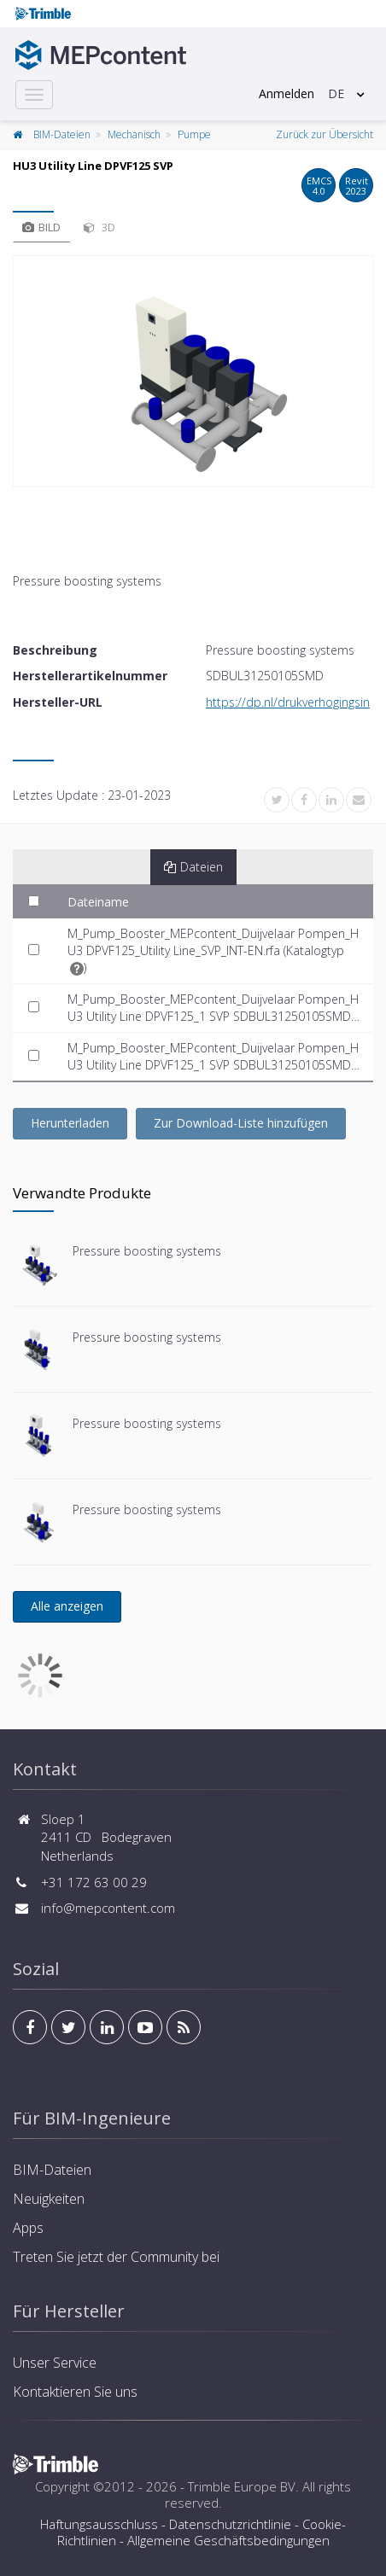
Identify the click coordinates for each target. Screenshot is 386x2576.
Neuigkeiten (49, 2198)
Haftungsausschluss (99, 2523)
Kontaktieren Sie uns (75, 2391)
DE (336, 93)
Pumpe (194, 134)
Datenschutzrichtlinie (230, 2523)
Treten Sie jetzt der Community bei (116, 2256)
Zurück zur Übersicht (324, 134)
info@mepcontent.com (108, 1907)
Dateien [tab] (193, 867)
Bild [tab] (41, 227)
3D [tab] (99, 227)
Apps (28, 2227)
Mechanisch (134, 134)
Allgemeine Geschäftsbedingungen (228, 2540)
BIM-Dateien (62, 134)
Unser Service (54, 2362)
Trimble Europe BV (241, 2486)
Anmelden (286, 93)
